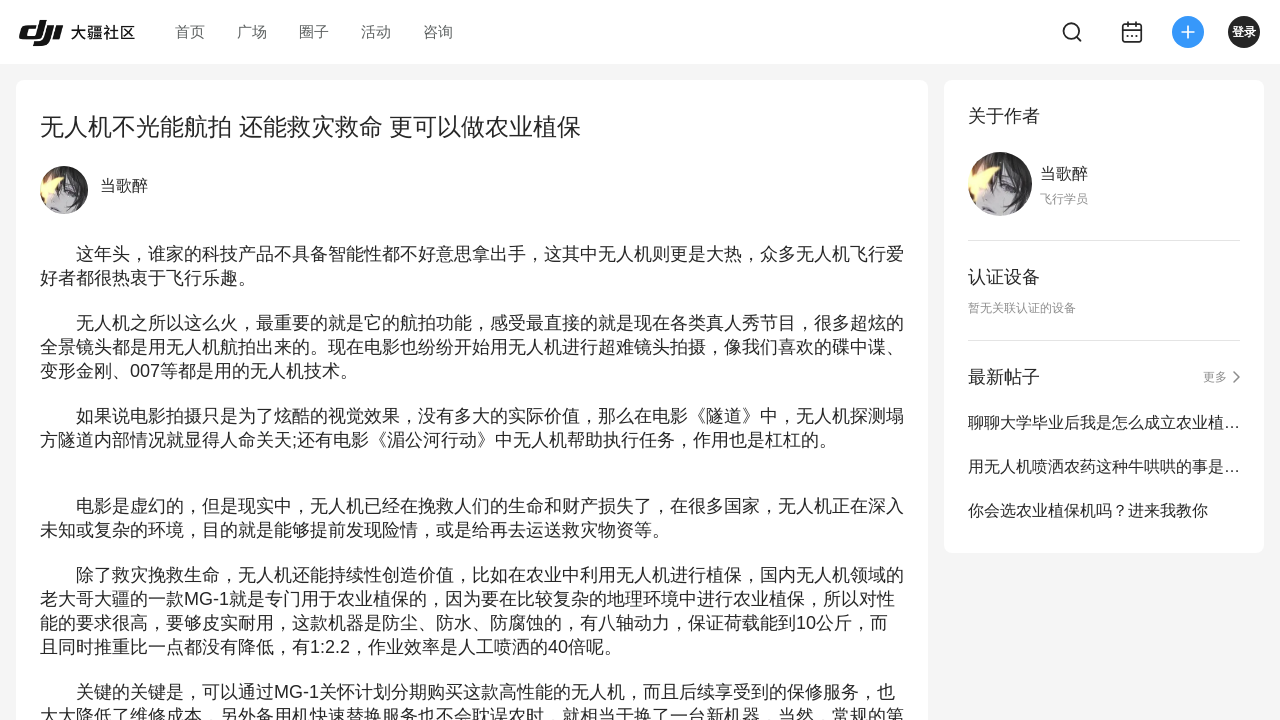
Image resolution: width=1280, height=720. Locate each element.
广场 (252, 31)
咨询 (438, 31)
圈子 (314, 31)
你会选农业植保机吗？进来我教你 (1088, 510)
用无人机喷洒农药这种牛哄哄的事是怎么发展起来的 (1104, 466)
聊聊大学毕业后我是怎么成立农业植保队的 (1104, 422)
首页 (190, 31)
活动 (376, 31)
